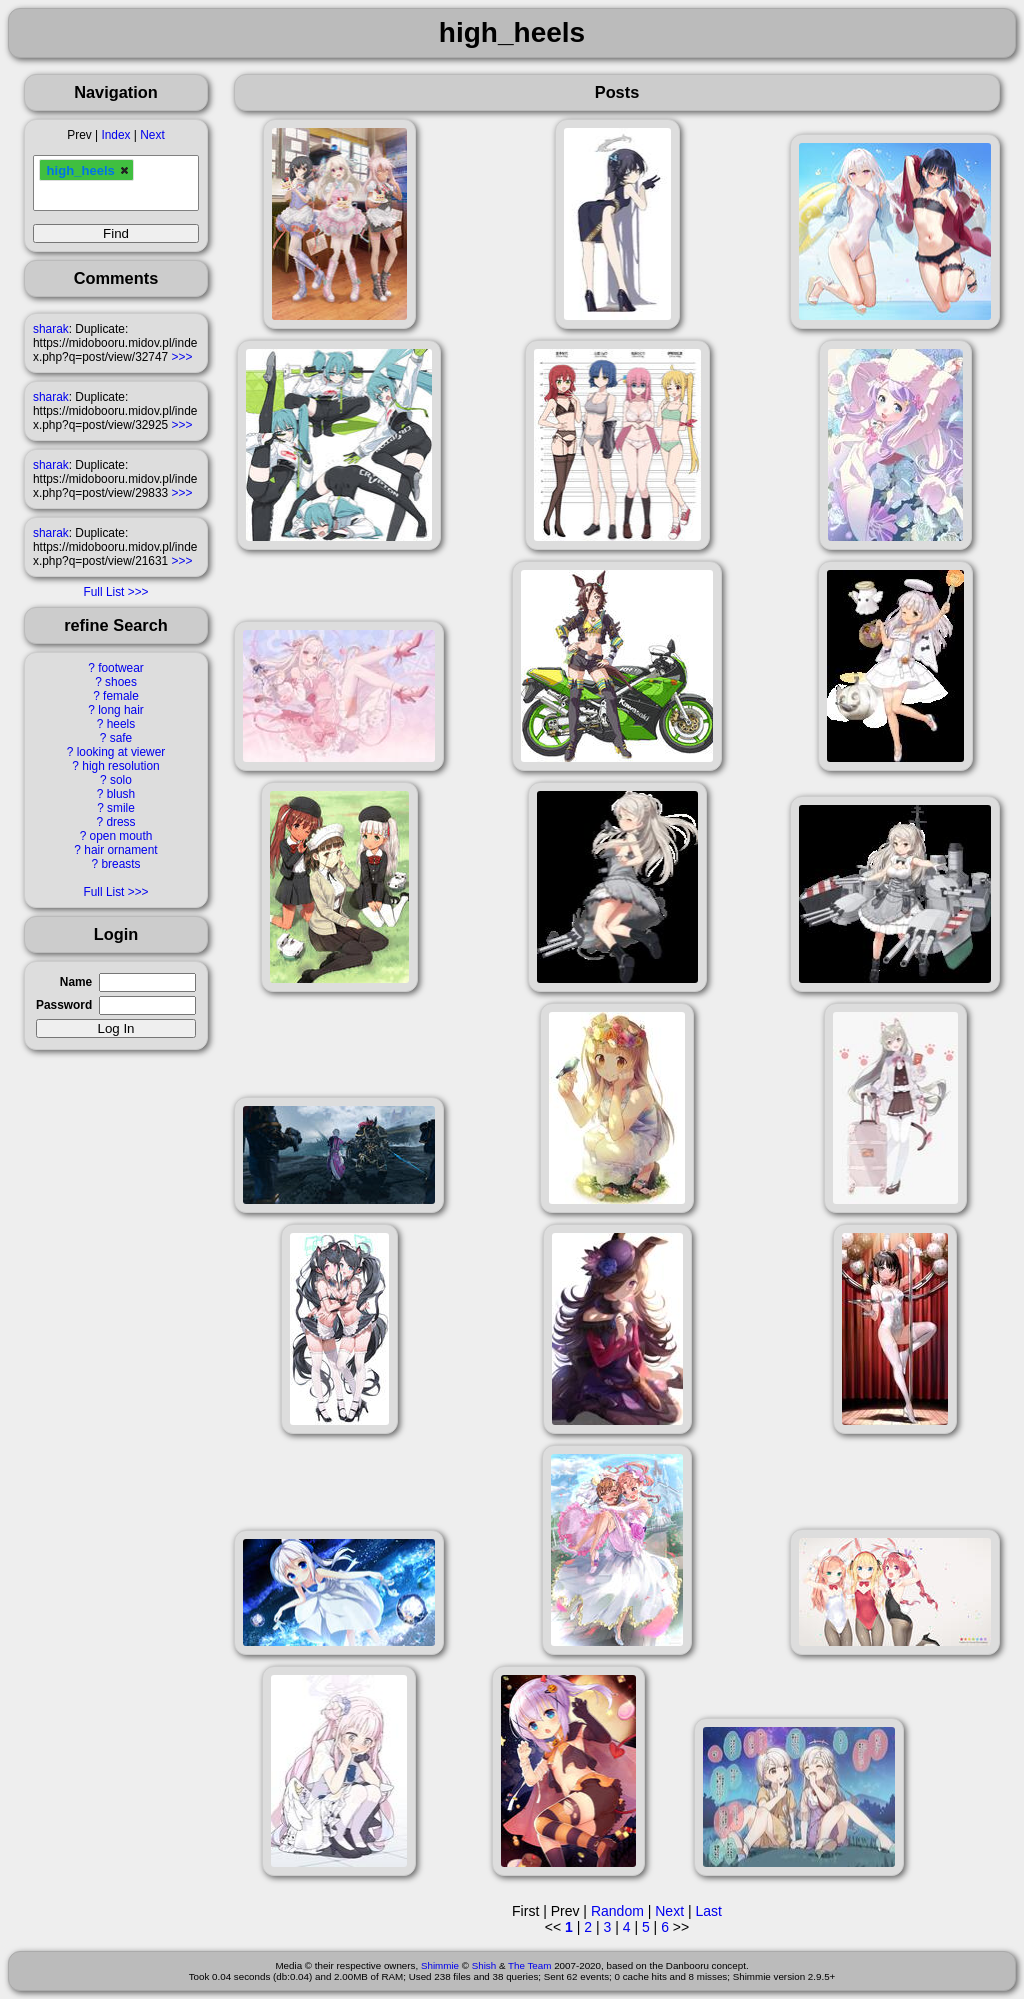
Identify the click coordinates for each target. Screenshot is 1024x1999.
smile (121, 808)
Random (617, 1911)
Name (76, 982)
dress (120, 822)
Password (64, 1005)
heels (121, 724)
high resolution (120, 766)
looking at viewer (121, 752)
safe (121, 738)
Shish (484, 1965)
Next (152, 135)
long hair (121, 710)
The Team (529, 1965)
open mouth (121, 836)
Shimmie (440, 1965)
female (121, 696)
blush (121, 794)
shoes (121, 682)
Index (115, 135)
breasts (120, 864)
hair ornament (120, 850)
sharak (51, 329)
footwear (121, 668)
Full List (103, 592)
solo (121, 780)
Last (708, 1911)
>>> (182, 357)
